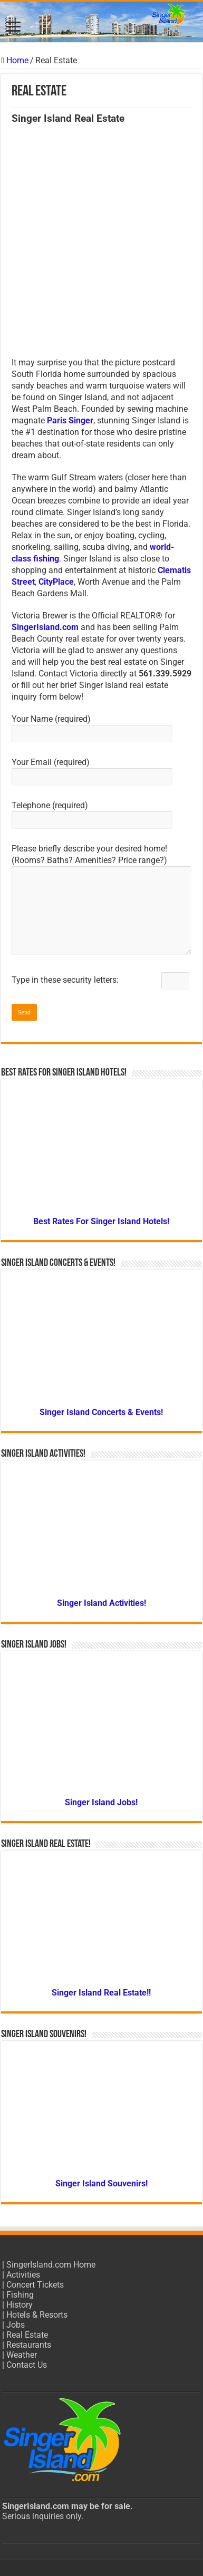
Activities (23, 2275)
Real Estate (27, 2335)
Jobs (15, 2325)
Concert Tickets (35, 2285)
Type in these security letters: (100, 980)
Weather (21, 2355)
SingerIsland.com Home (50, 2265)
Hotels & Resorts (36, 2315)
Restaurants (28, 2345)
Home (14, 60)
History (19, 2305)
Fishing (20, 2295)
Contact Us (26, 2365)
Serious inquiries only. (42, 2516)
